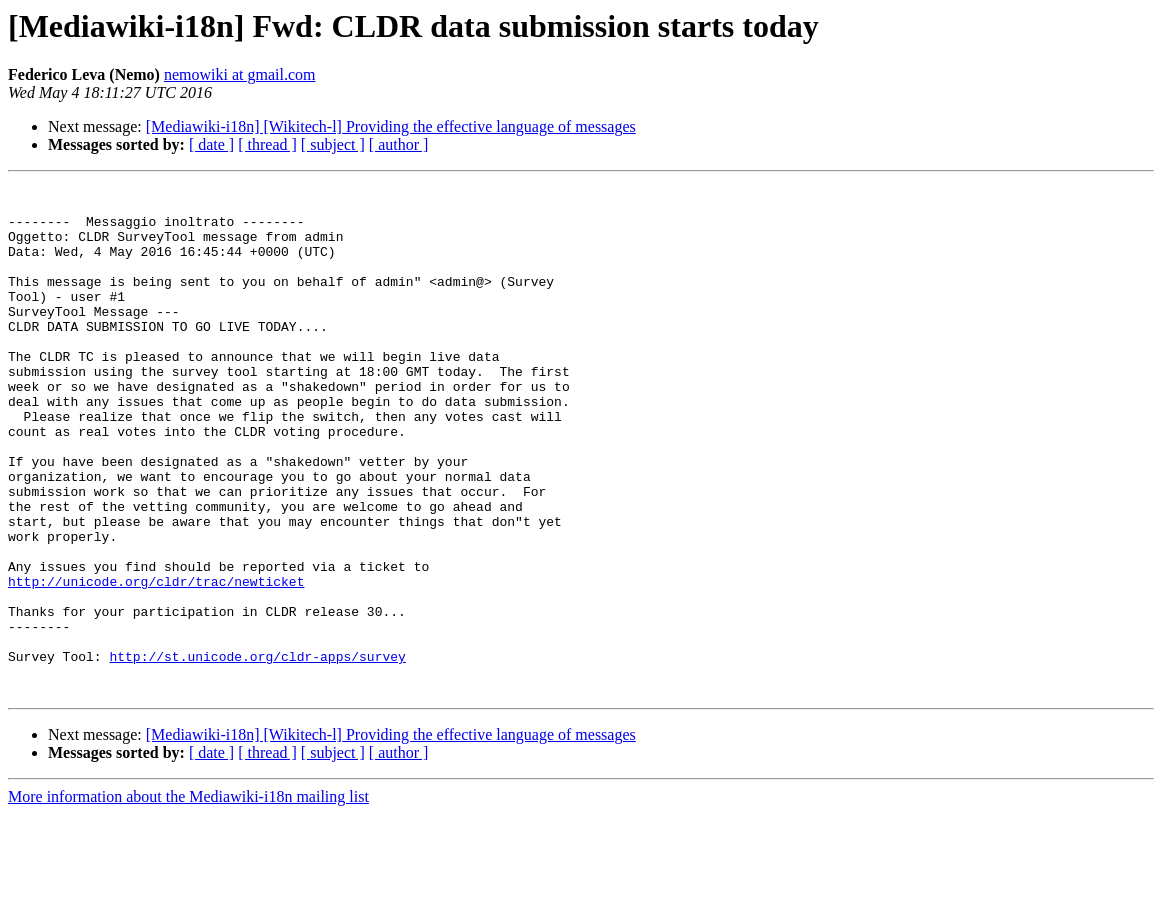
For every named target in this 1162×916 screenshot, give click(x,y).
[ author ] (399, 144)
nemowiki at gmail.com (240, 74)
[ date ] (211, 144)
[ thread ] (267, 144)
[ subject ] (333, 144)
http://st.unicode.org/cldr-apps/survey (257, 752)
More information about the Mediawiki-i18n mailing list (188, 898)
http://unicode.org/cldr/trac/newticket (156, 662)
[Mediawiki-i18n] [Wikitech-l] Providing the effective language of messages (391, 126)
